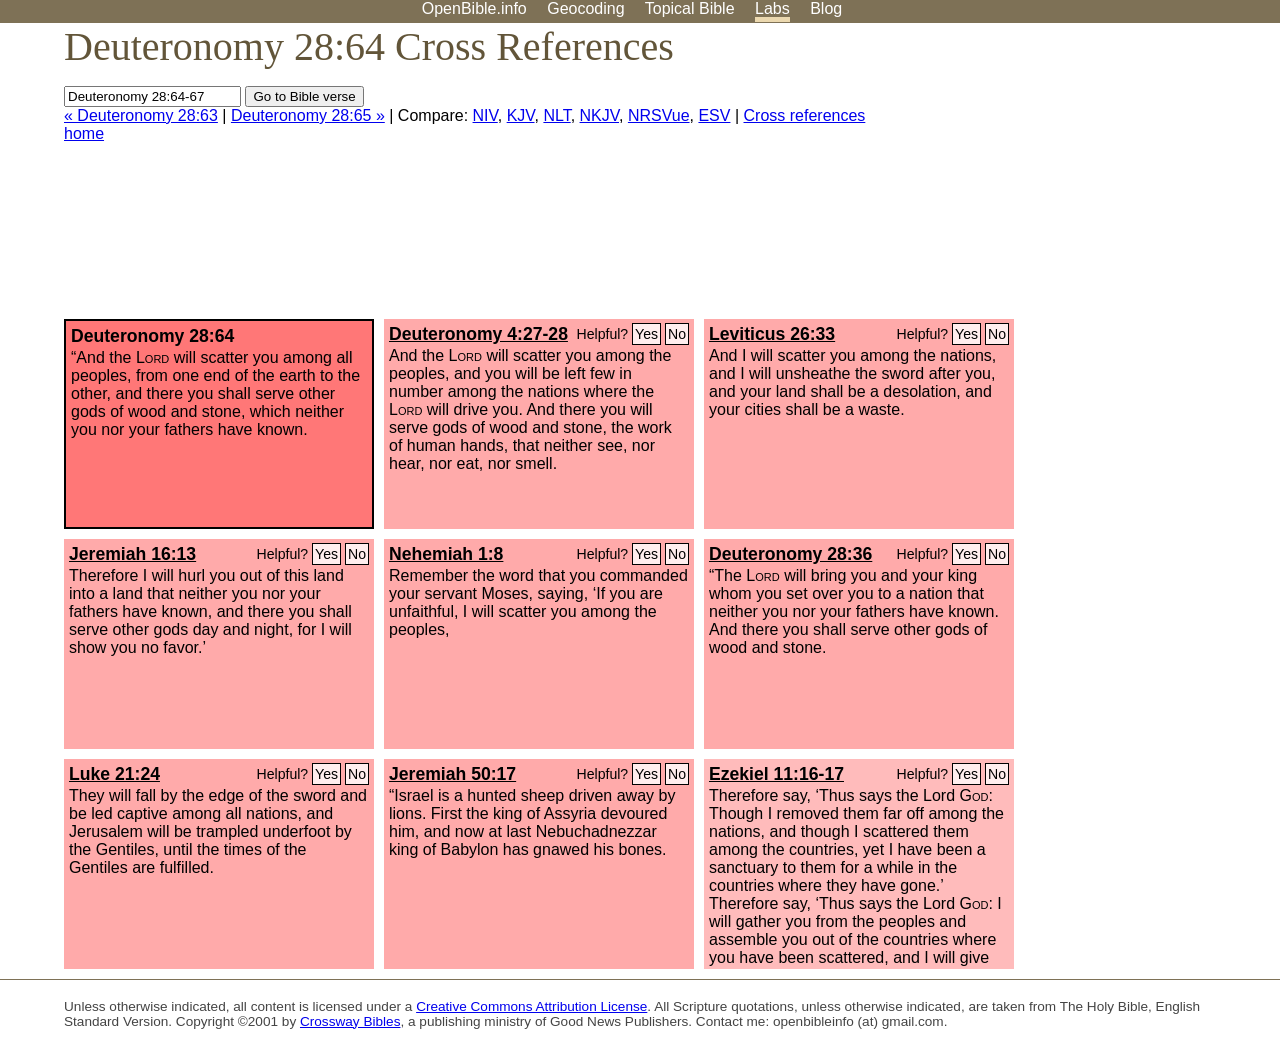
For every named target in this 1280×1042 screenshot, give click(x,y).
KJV (521, 115)
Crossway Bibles (350, 1021)
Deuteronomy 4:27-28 (478, 334)
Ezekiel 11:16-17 (776, 774)
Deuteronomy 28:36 (790, 554)
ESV (714, 115)
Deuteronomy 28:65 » (308, 115)
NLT (556, 115)
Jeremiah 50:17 (452, 774)
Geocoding (585, 8)
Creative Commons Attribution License (531, 1006)
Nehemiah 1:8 (446, 554)
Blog (826, 8)
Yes (646, 334)
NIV (485, 115)
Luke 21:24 (114, 774)
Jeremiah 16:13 (132, 554)
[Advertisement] (1078, 179)
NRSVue (659, 115)
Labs (772, 8)
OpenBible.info (474, 8)
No (677, 334)
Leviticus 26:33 (772, 334)
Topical (690, 8)
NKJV (599, 115)
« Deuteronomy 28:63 (141, 115)
